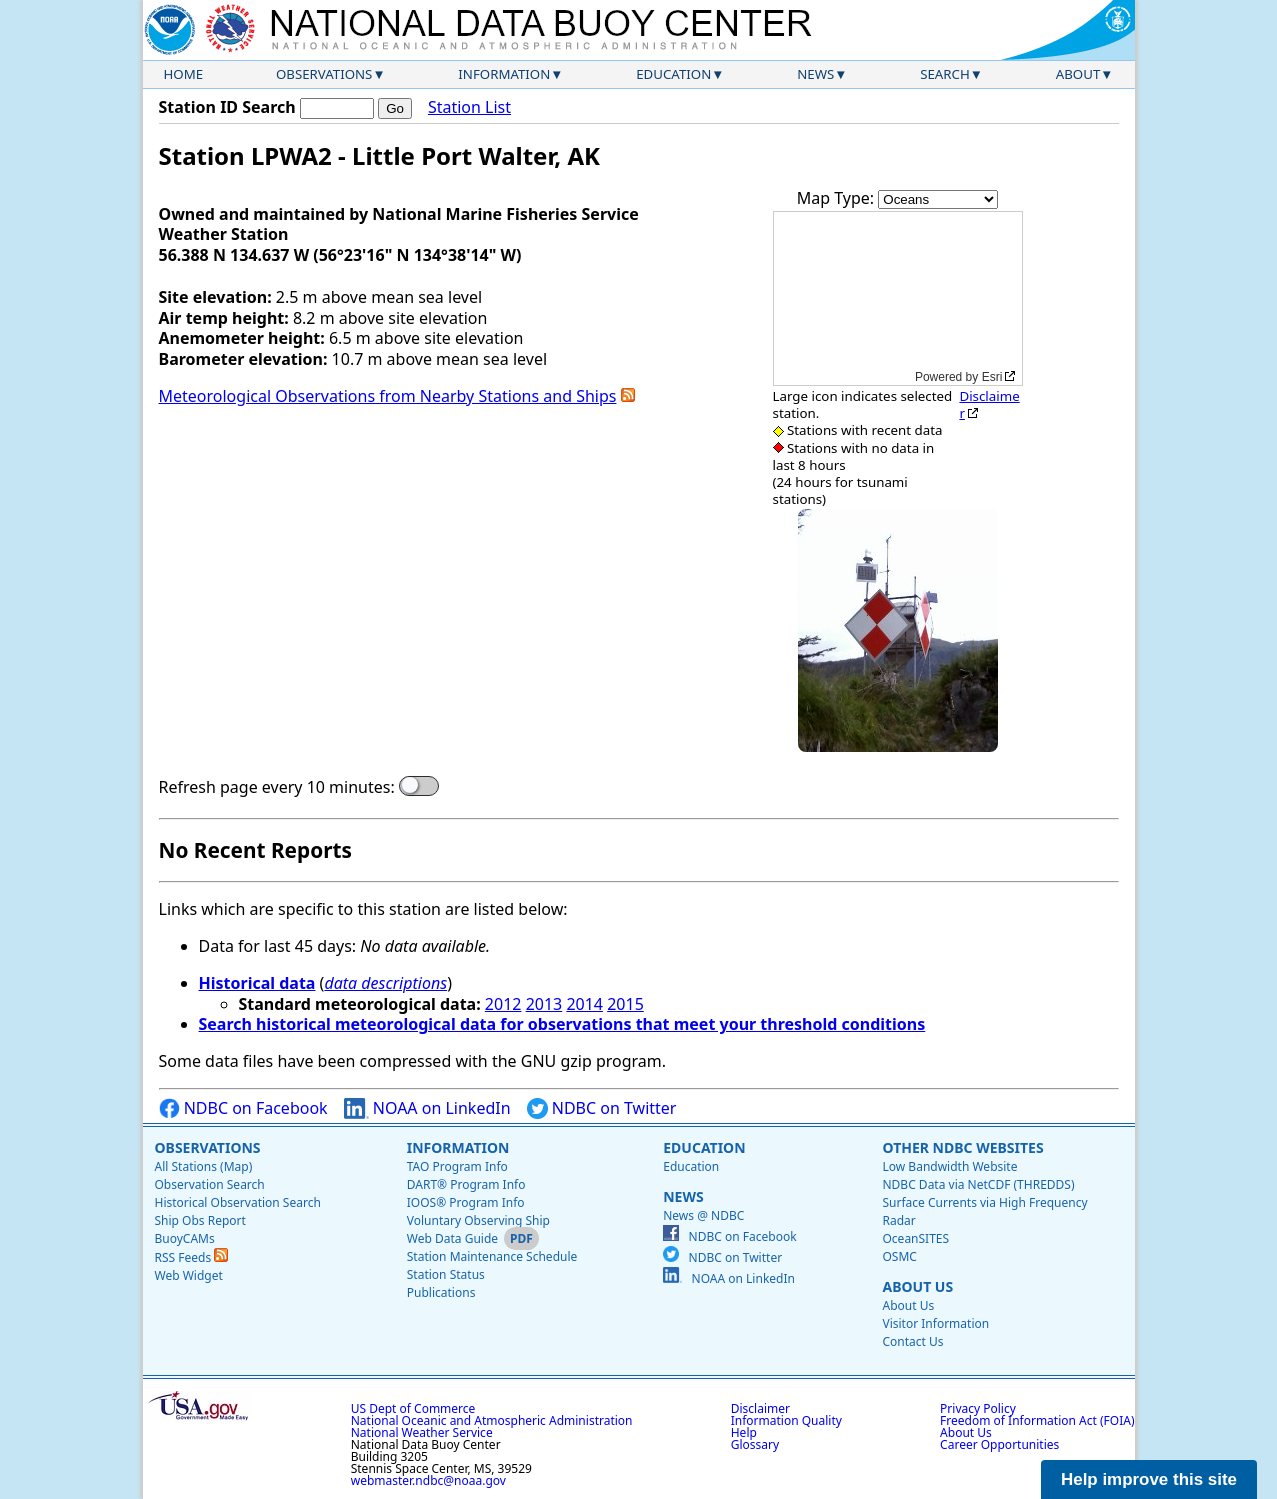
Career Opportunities (999, 1444)
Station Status (446, 1274)
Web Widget (189, 1275)
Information (504, 74)
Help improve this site (1149, 1479)
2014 (584, 1004)
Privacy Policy (978, 1408)
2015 (625, 1004)
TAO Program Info (457, 1166)
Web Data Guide (452, 1238)
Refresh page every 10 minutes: (277, 787)
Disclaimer (989, 404)
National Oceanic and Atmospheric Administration (492, 1420)
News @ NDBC (703, 1215)
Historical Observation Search (238, 1202)
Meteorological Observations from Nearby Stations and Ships (388, 396)
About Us (917, 1286)
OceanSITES (915, 1238)
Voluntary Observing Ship (478, 1220)
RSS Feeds (192, 1257)
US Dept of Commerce (413, 1408)
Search (945, 74)
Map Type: (838, 198)
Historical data (257, 983)
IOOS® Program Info (466, 1202)
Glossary (755, 1444)
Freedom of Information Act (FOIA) (1037, 1420)
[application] (898, 298)
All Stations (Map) (204, 1166)
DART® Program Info (466, 1184)
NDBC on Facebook (243, 1108)
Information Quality (786, 1420)
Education (673, 74)
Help (744, 1432)
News (815, 74)
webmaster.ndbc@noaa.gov (428, 1480)
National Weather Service (422, 1432)
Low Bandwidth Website (949, 1166)
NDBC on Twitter (602, 1108)
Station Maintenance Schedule (492, 1256)
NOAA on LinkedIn (427, 1108)
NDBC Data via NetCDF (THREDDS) (978, 1184)
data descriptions (385, 983)
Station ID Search (227, 107)
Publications (441, 1292)
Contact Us (912, 1341)
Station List (469, 107)
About (1078, 74)
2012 (503, 1004)
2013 (544, 1004)
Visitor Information (935, 1323)
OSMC (899, 1256)
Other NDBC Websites (962, 1147)
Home (184, 74)
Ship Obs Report (200, 1220)
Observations (324, 74)
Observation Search (210, 1184)
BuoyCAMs (185, 1238)
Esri (992, 377)
